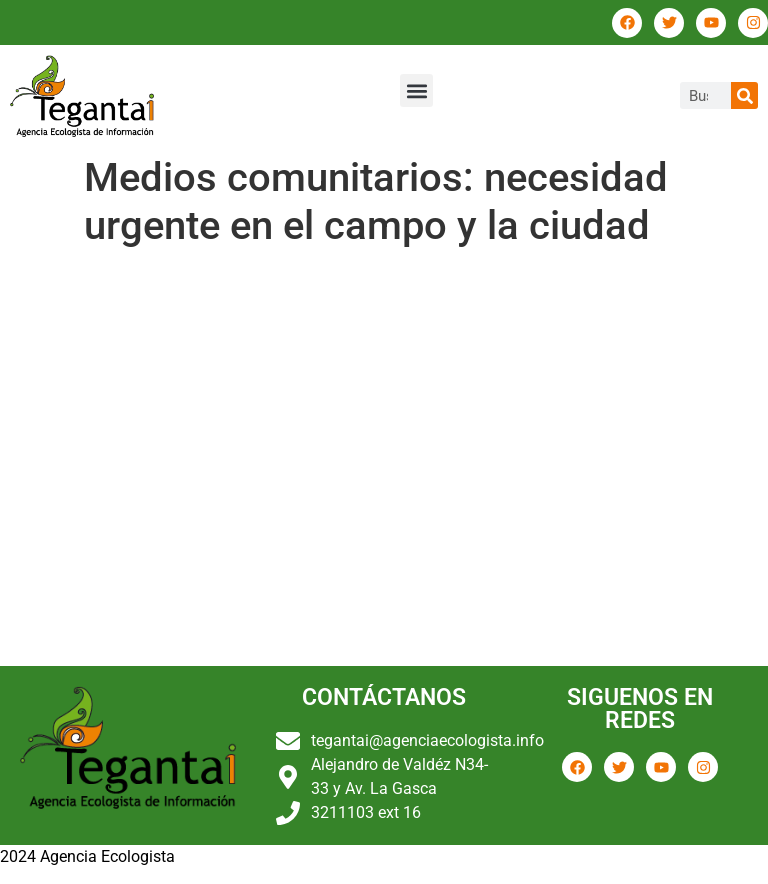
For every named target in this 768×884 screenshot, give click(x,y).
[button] (416, 90)
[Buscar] (744, 95)
